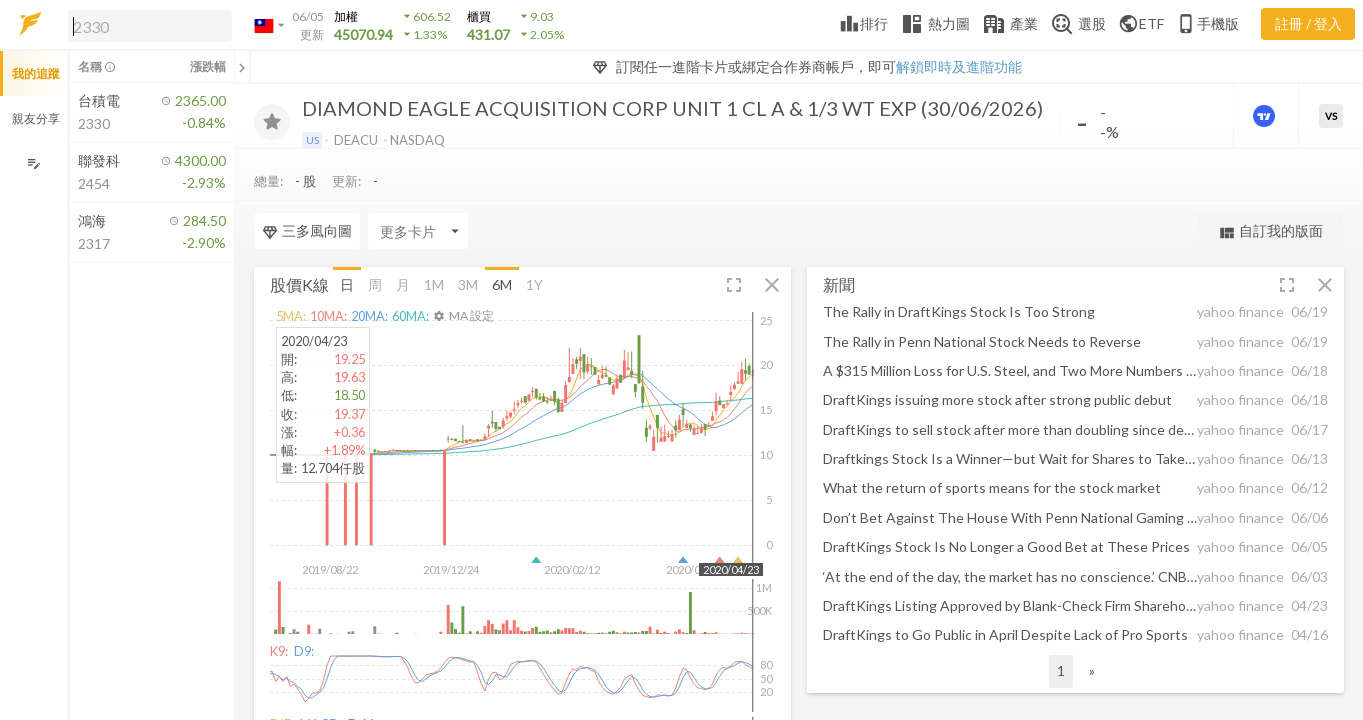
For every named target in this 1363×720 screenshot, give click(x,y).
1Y (534, 284)
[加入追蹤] (272, 122)
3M (468, 284)
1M (434, 284)
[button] (146, 25)
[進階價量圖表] (1266, 116)
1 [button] (1061, 670)
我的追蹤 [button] (36, 73)
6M (502, 284)
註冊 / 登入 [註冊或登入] (1308, 23)
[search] (150, 26)
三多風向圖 (307, 231)
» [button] (1092, 670)
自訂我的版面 (1270, 231)
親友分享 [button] (36, 118)
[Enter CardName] (418, 231)
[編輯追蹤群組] (33, 163)
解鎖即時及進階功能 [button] (959, 66)
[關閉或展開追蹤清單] (242, 67)
